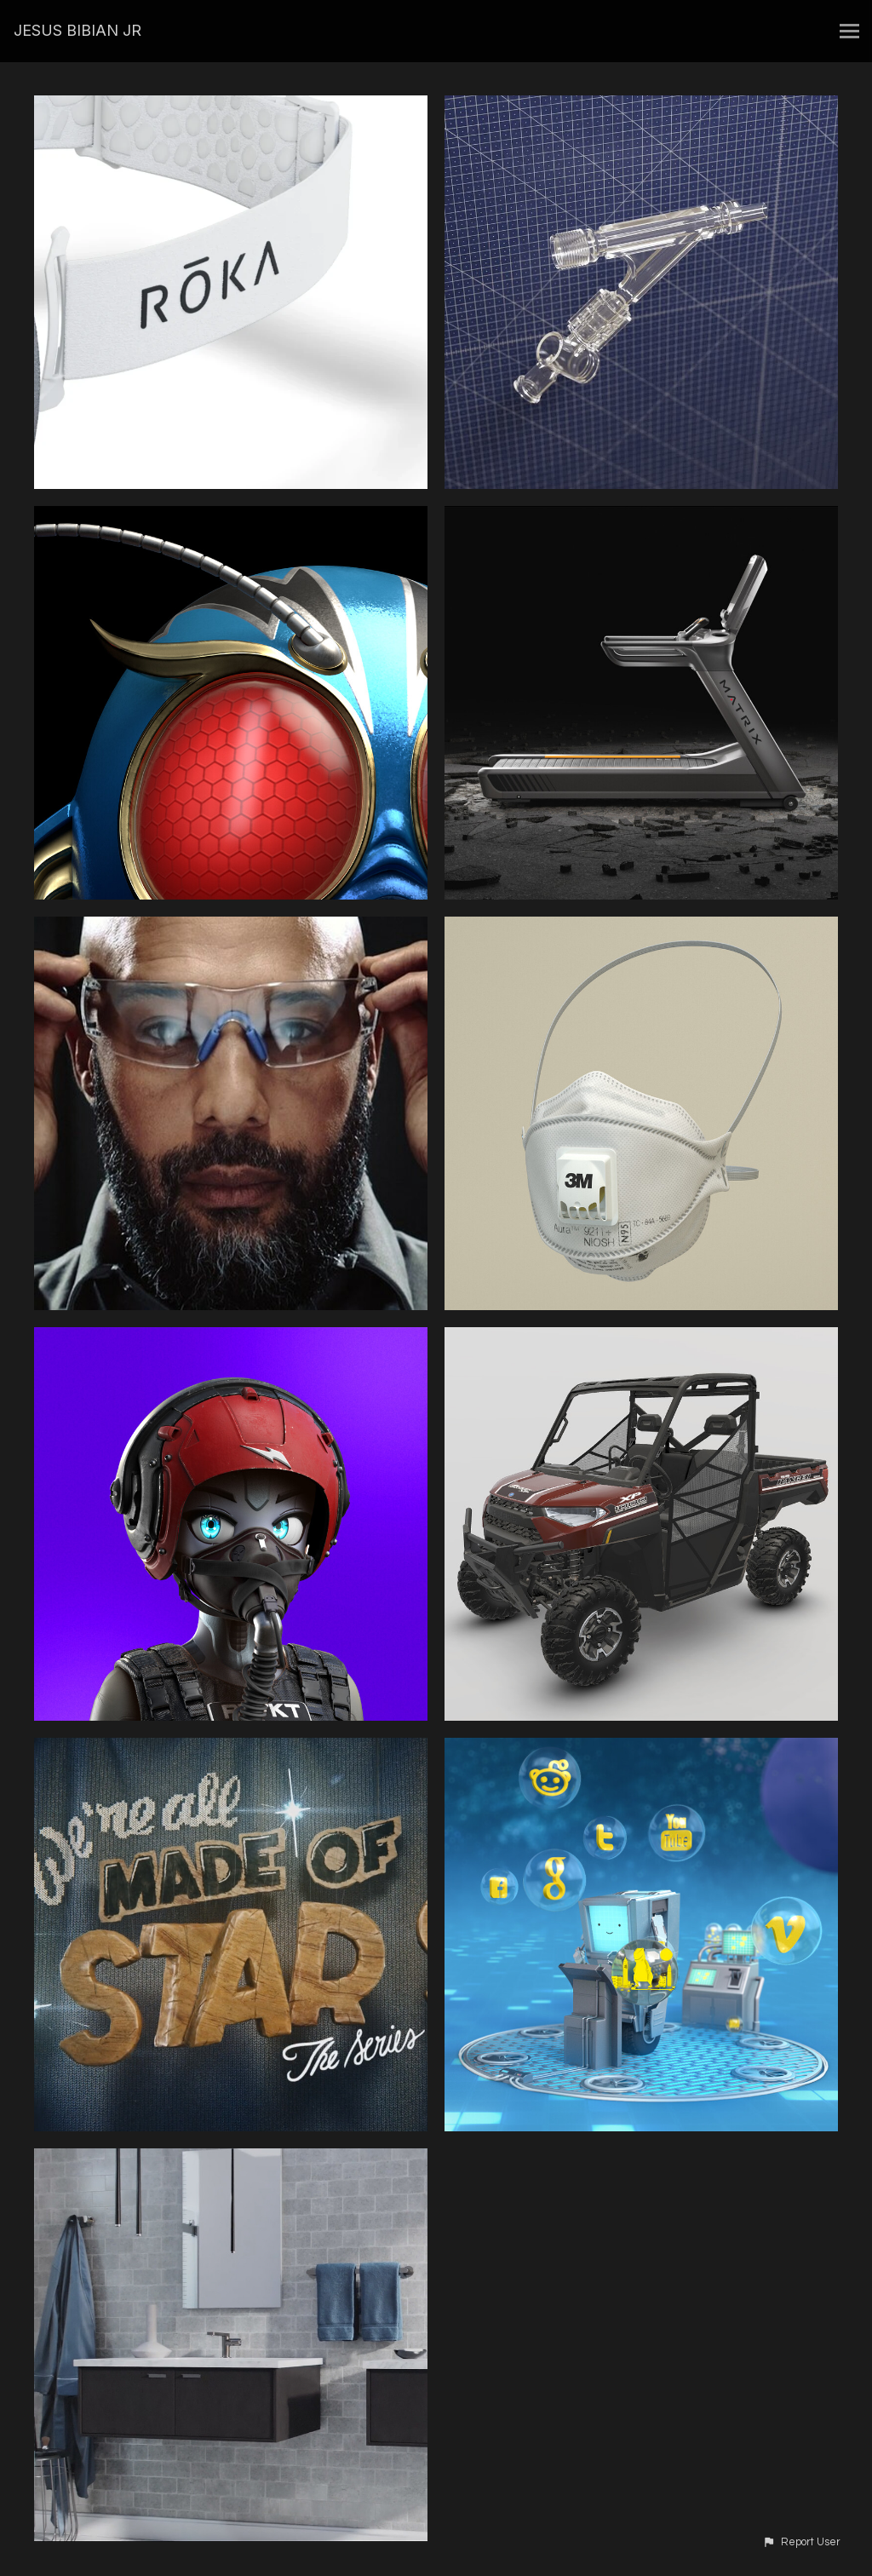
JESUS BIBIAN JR (77, 30)
